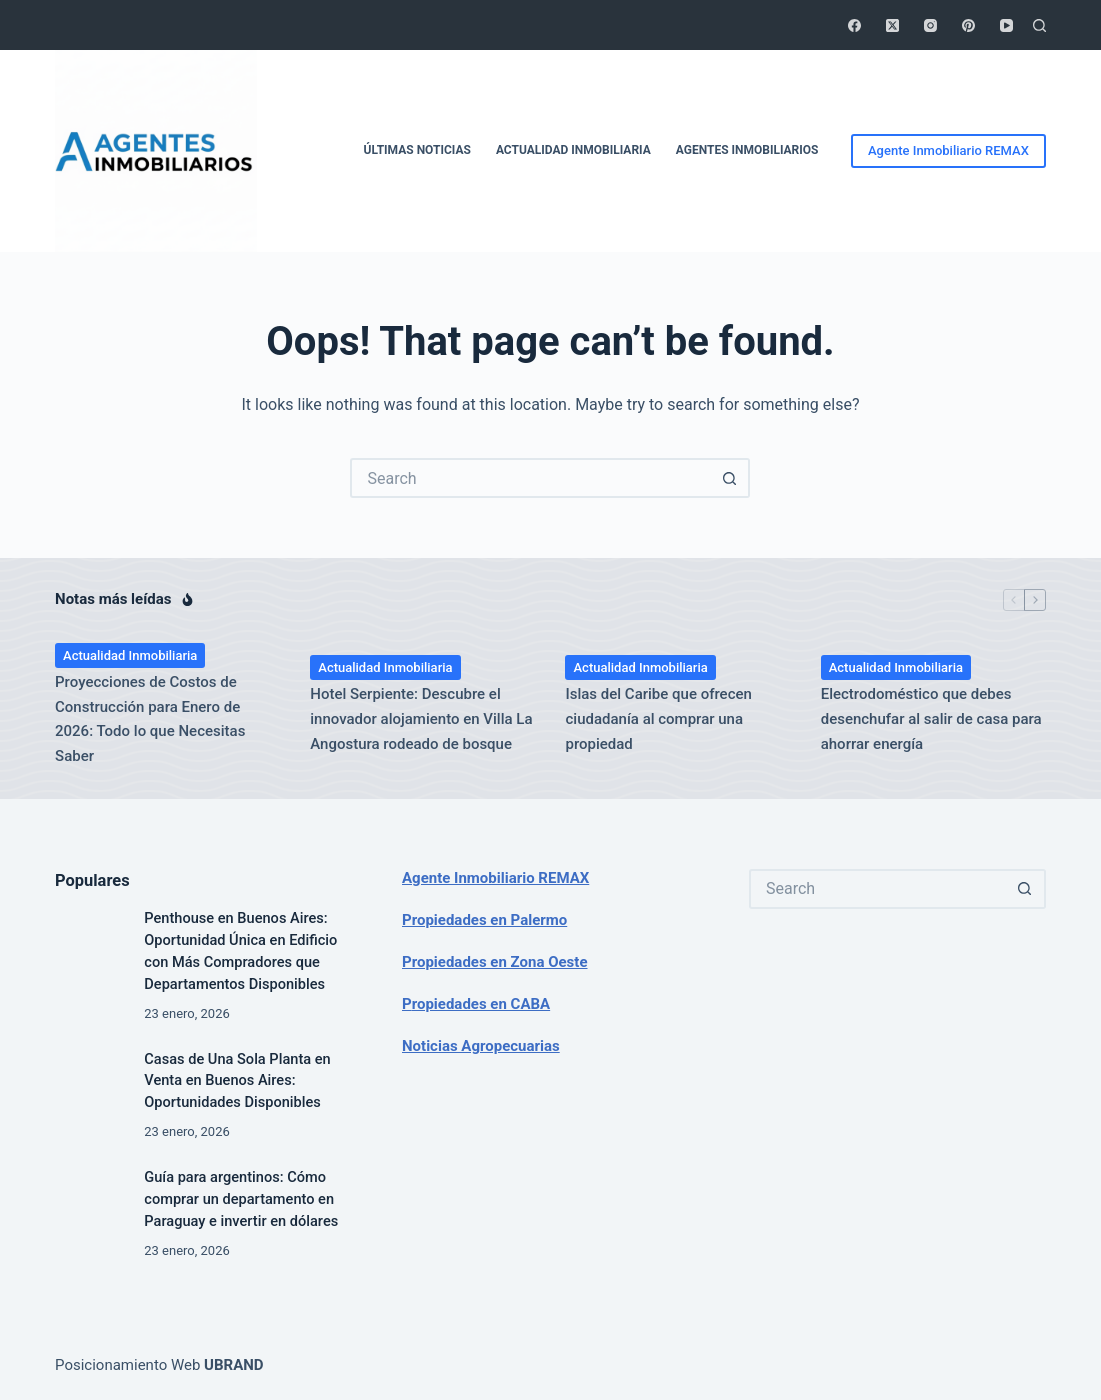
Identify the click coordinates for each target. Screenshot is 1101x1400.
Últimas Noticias (417, 150)
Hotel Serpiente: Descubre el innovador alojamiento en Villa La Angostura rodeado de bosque (421, 719)
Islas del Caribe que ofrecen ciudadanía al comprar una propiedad (658, 719)
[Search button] (730, 478)
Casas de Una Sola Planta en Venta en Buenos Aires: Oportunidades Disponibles (237, 1081)
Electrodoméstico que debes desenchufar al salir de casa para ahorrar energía (931, 719)
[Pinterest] (968, 25)
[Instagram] (930, 25)
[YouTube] (1006, 25)
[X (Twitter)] (892, 25)
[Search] (1039, 25)
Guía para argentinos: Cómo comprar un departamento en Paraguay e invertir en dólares (241, 1199)
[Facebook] (854, 25)
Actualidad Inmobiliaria (573, 150)
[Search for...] (530, 478)
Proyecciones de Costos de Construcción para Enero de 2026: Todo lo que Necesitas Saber (150, 719)
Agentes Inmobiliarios (747, 150)
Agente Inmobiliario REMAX (948, 150)
